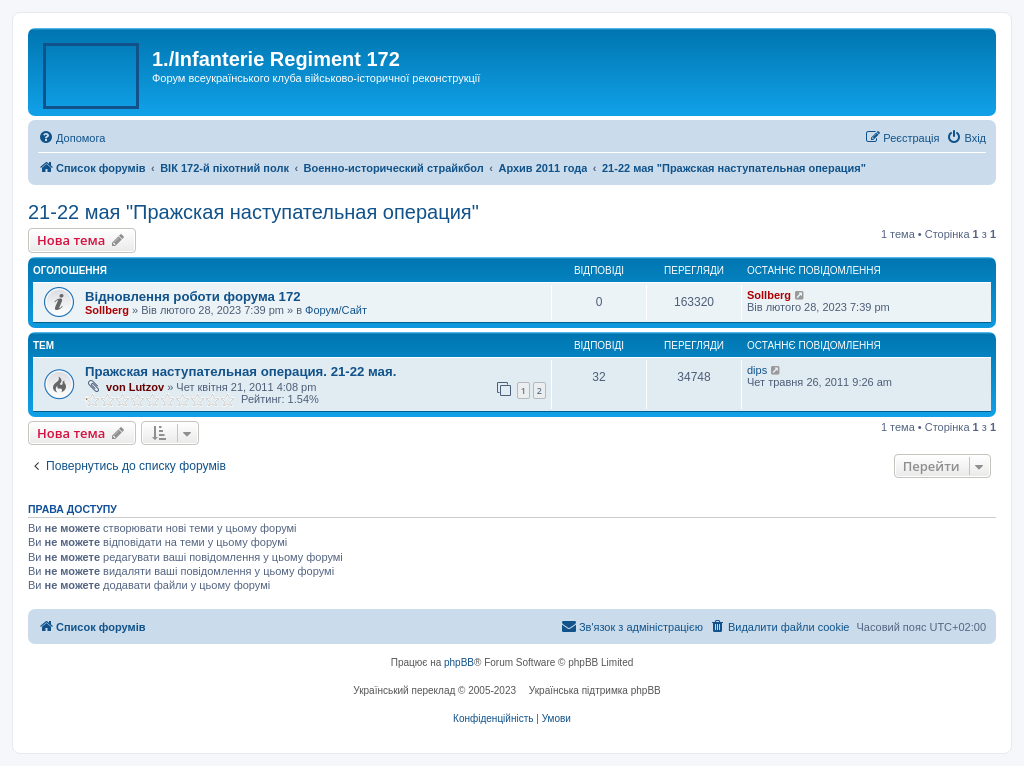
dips (757, 370)
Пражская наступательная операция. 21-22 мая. (240, 371)
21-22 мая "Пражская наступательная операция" (253, 212)
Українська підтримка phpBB (595, 690)
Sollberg (107, 310)
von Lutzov (135, 387)
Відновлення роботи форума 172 (193, 296)
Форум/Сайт (336, 310)
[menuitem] (71, 138)
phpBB (459, 662)
